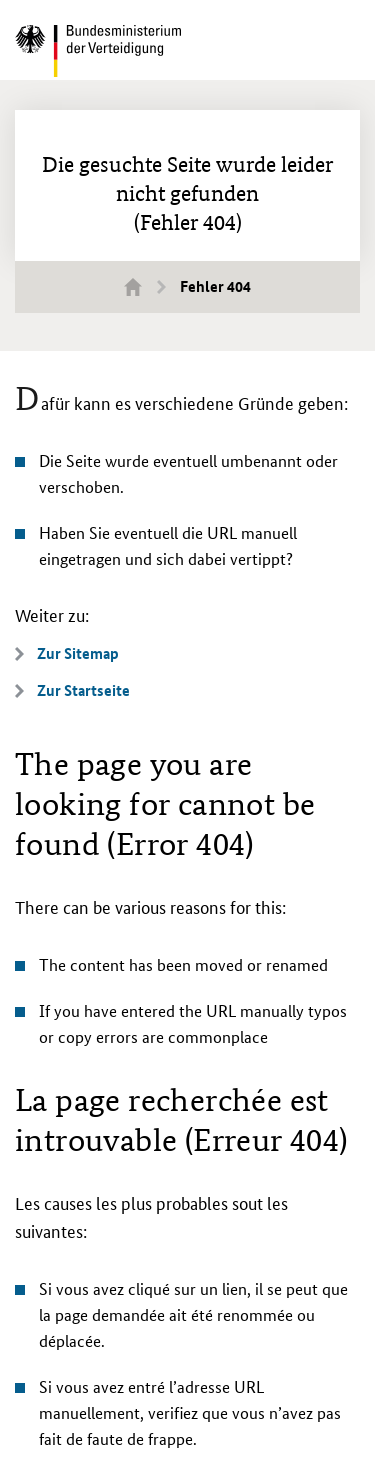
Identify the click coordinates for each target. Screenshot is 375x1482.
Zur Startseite (83, 690)
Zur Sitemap (78, 653)
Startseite (145, 286)
